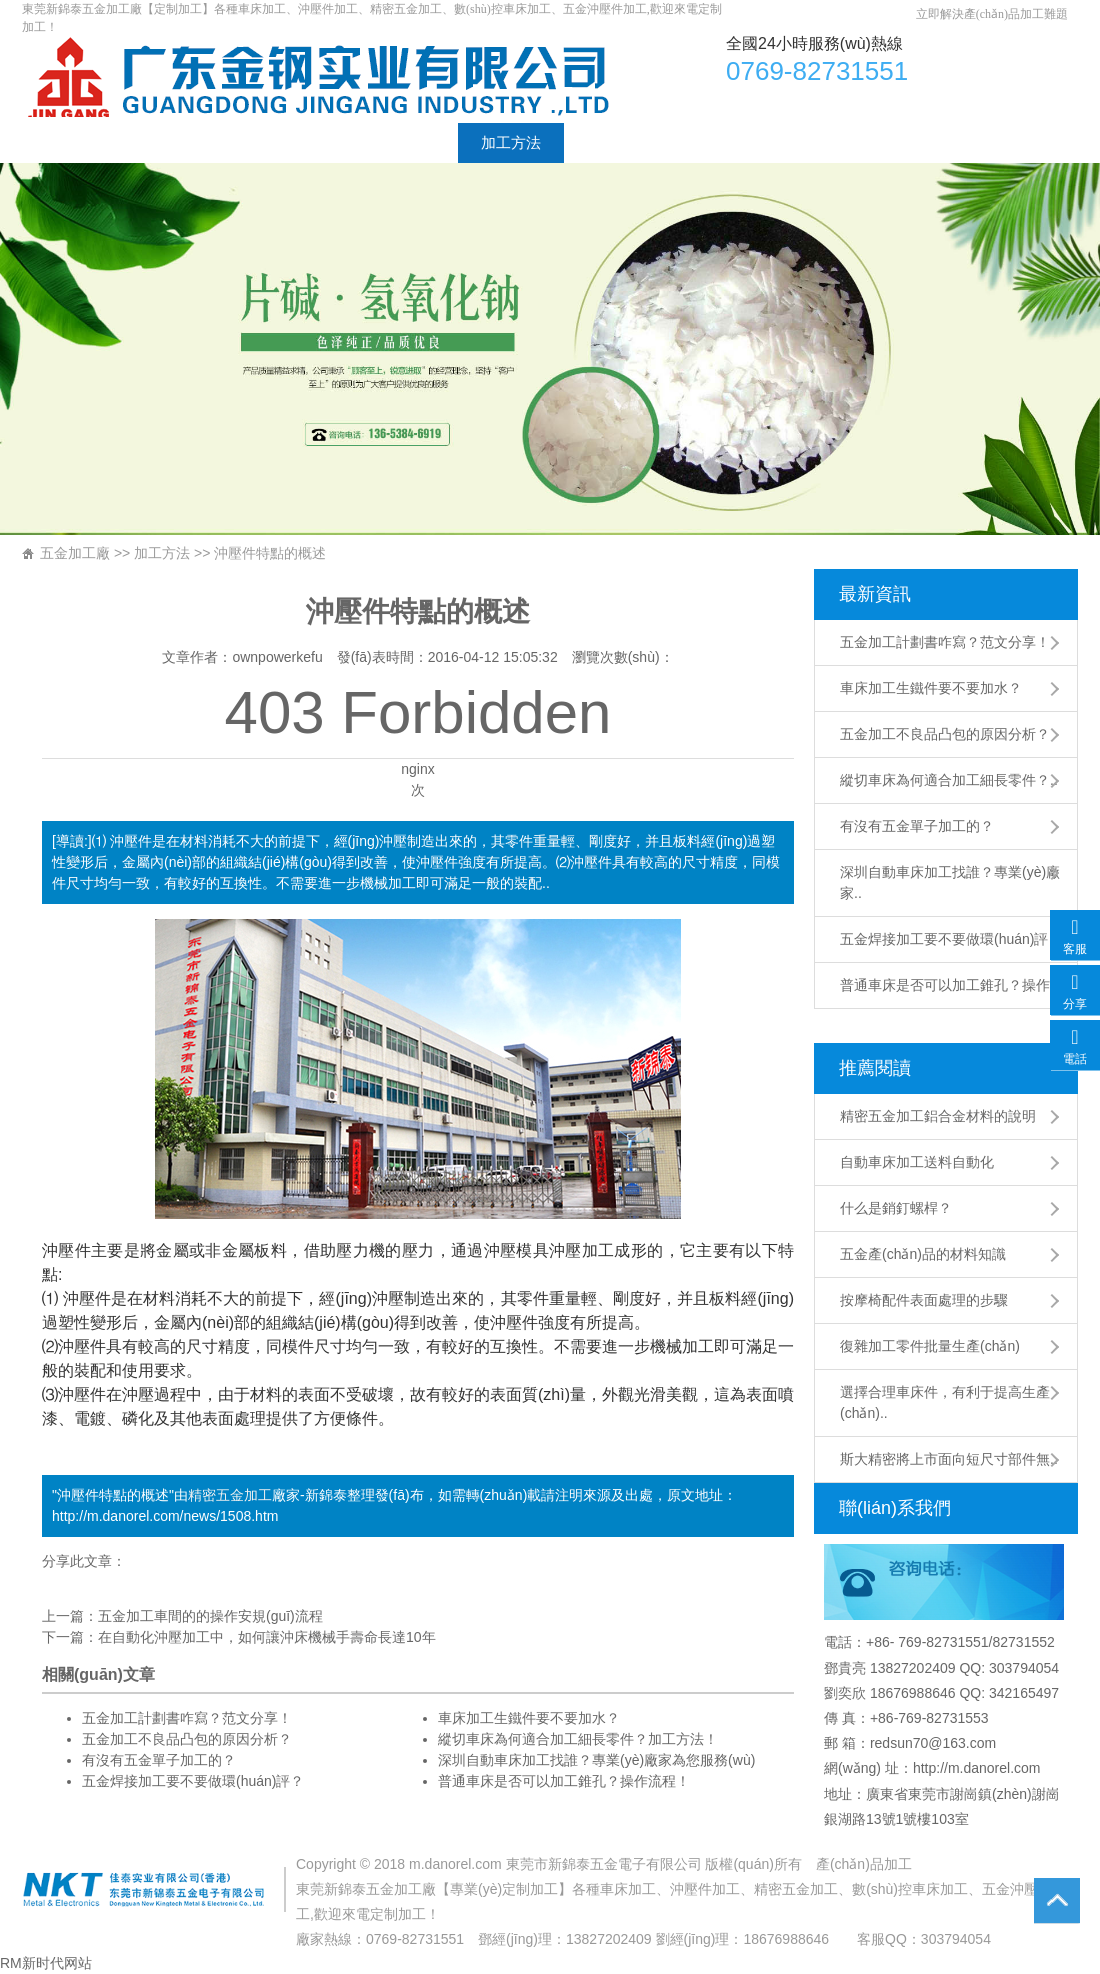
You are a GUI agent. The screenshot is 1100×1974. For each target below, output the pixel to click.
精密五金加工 (230, 1495)
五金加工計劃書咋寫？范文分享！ (945, 642)
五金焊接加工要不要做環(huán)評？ (193, 1781)
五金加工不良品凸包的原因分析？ (945, 734)
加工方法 (511, 142)
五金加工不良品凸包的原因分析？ (187, 1739)
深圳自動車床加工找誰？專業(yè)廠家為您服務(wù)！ (596, 1760)
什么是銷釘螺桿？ (896, 1208)
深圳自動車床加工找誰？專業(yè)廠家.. (950, 882)
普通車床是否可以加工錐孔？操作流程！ (564, 1781)
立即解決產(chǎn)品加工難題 (992, 14)
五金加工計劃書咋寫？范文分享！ (187, 1718)
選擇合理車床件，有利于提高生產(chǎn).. (945, 1402)
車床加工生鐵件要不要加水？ (529, 1718)
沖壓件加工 (705, 1889)
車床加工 (326, 76)
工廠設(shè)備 (634, 142)
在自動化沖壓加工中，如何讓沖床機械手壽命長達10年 (267, 1637)
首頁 (60, 142)
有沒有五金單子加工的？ (159, 1760)
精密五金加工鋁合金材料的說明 (938, 1116)
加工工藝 (405, 142)
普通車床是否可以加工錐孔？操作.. (949, 985)
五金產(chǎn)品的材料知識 (923, 1254)
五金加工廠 (75, 553)
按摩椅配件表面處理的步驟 (924, 1300)
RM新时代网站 (46, 1963)
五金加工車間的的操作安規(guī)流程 (210, 1616)
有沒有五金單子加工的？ (917, 826)
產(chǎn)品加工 (864, 1864)
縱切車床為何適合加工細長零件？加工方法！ (578, 1739)
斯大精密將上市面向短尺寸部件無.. (949, 1459)
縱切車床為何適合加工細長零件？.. (949, 780)
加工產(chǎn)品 (278, 142)
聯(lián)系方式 (773, 142)
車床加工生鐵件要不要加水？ (931, 688)
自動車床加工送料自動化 (917, 1162)
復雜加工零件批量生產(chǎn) (930, 1346)
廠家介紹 (151, 142)
